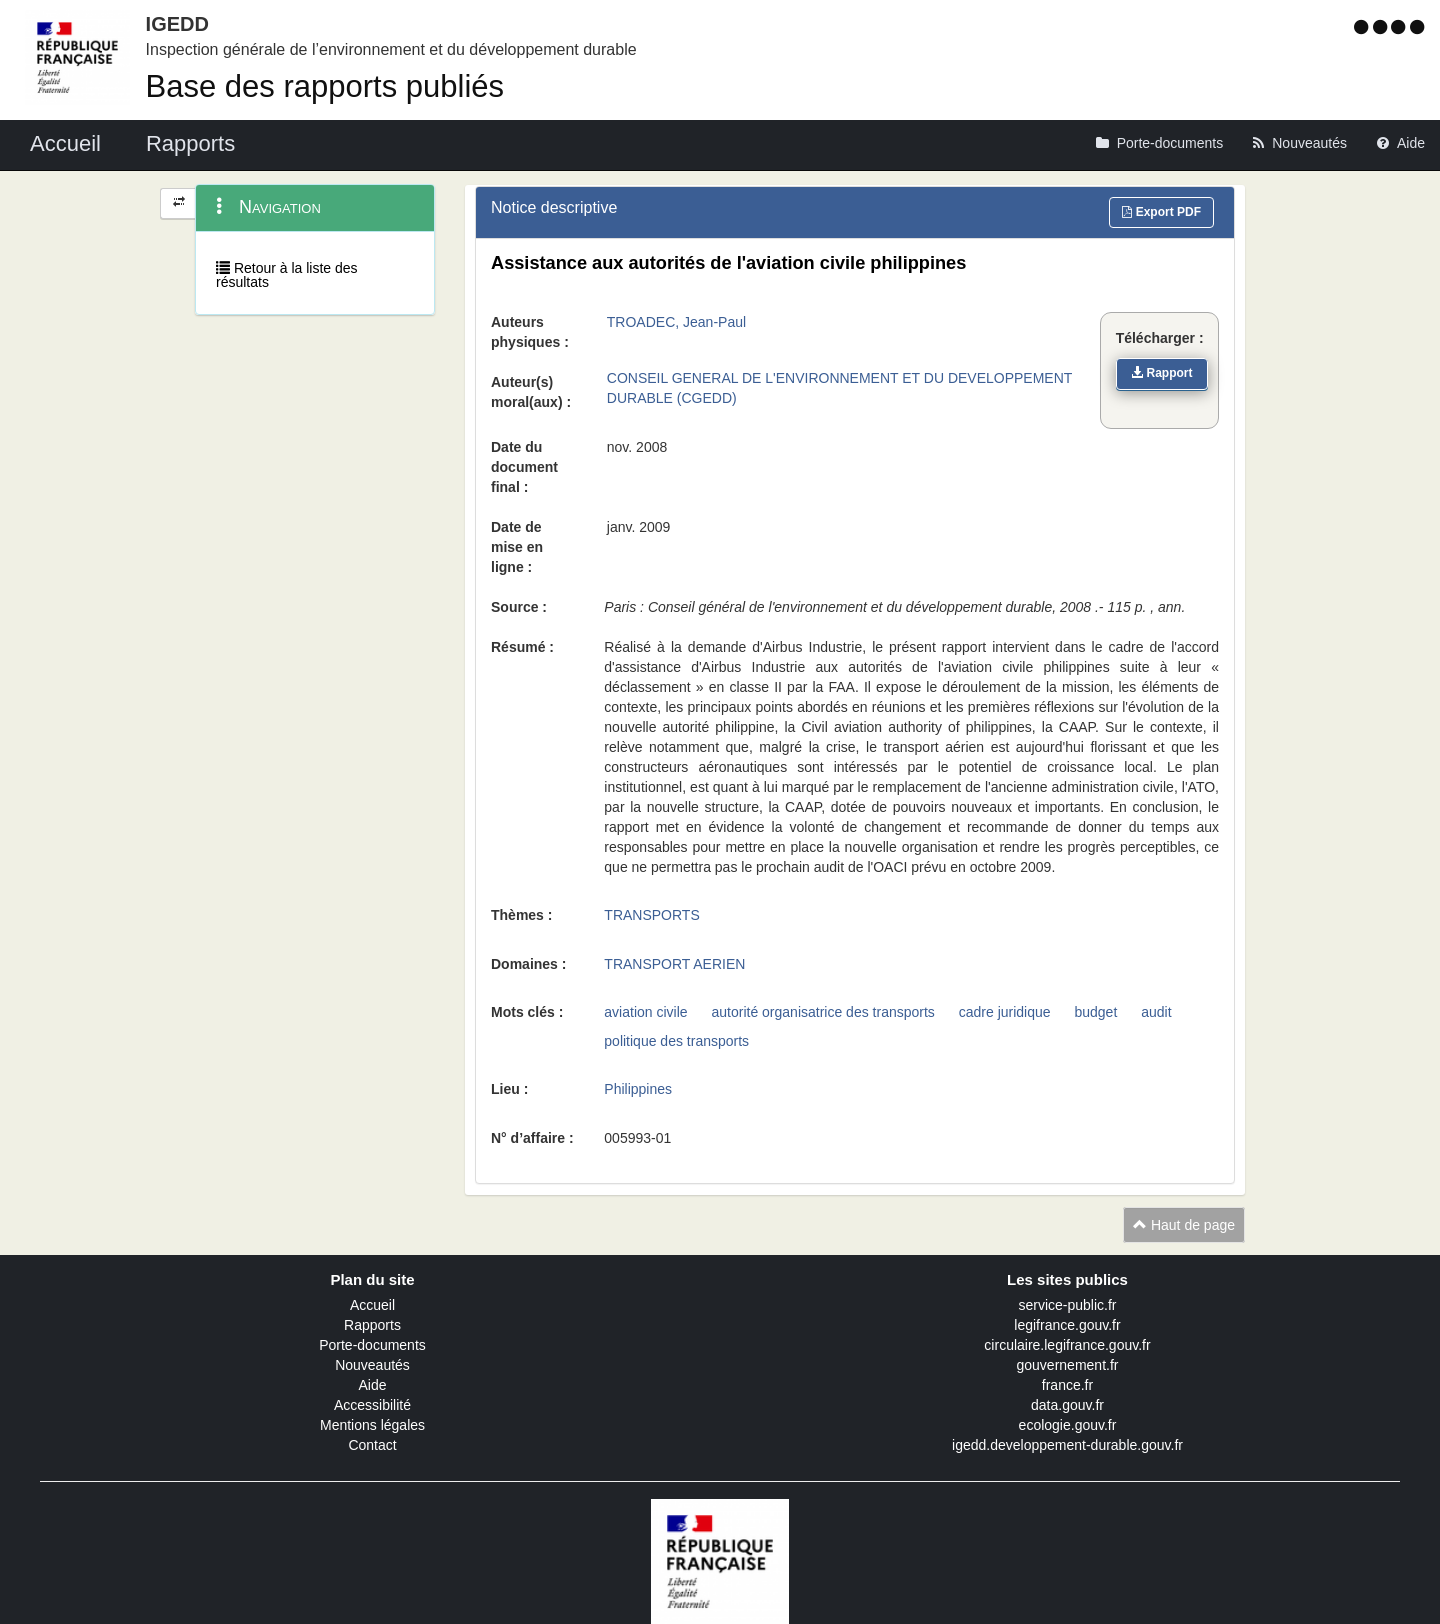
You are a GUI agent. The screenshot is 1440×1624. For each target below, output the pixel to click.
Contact (372, 1445)
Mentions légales (372, 1425)
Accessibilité (372, 1405)
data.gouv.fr (1067, 1405)
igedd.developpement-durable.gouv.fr (1067, 1445)
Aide (372, 1385)
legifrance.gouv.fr (1067, 1325)
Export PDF (1161, 212)
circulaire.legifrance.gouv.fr (1067, 1345)
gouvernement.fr (1068, 1365)
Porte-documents (372, 1345)
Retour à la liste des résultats (287, 275)
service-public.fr (1067, 1305)
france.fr (1067, 1385)
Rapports (372, 1325)
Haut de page (1184, 1225)
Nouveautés (372, 1365)
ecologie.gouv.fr (1068, 1425)
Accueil (372, 1305)
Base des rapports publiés (325, 86)
